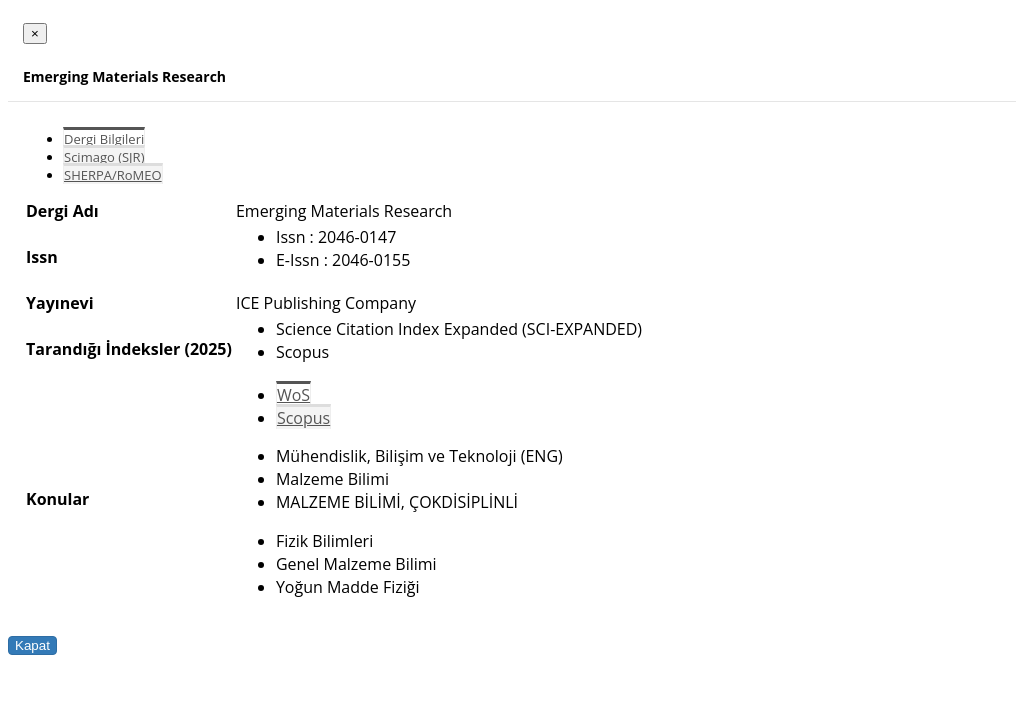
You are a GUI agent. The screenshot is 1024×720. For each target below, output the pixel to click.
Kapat (32, 645)
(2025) (207, 349)
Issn (42, 257)
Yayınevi (60, 303)
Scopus (303, 418)
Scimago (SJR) (104, 157)
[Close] (35, 33)
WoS (293, 395)
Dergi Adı (62, 211)
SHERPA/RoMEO (113, 175)
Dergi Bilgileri (104, 139)
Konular (57, 499)
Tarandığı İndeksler (103, 349)
